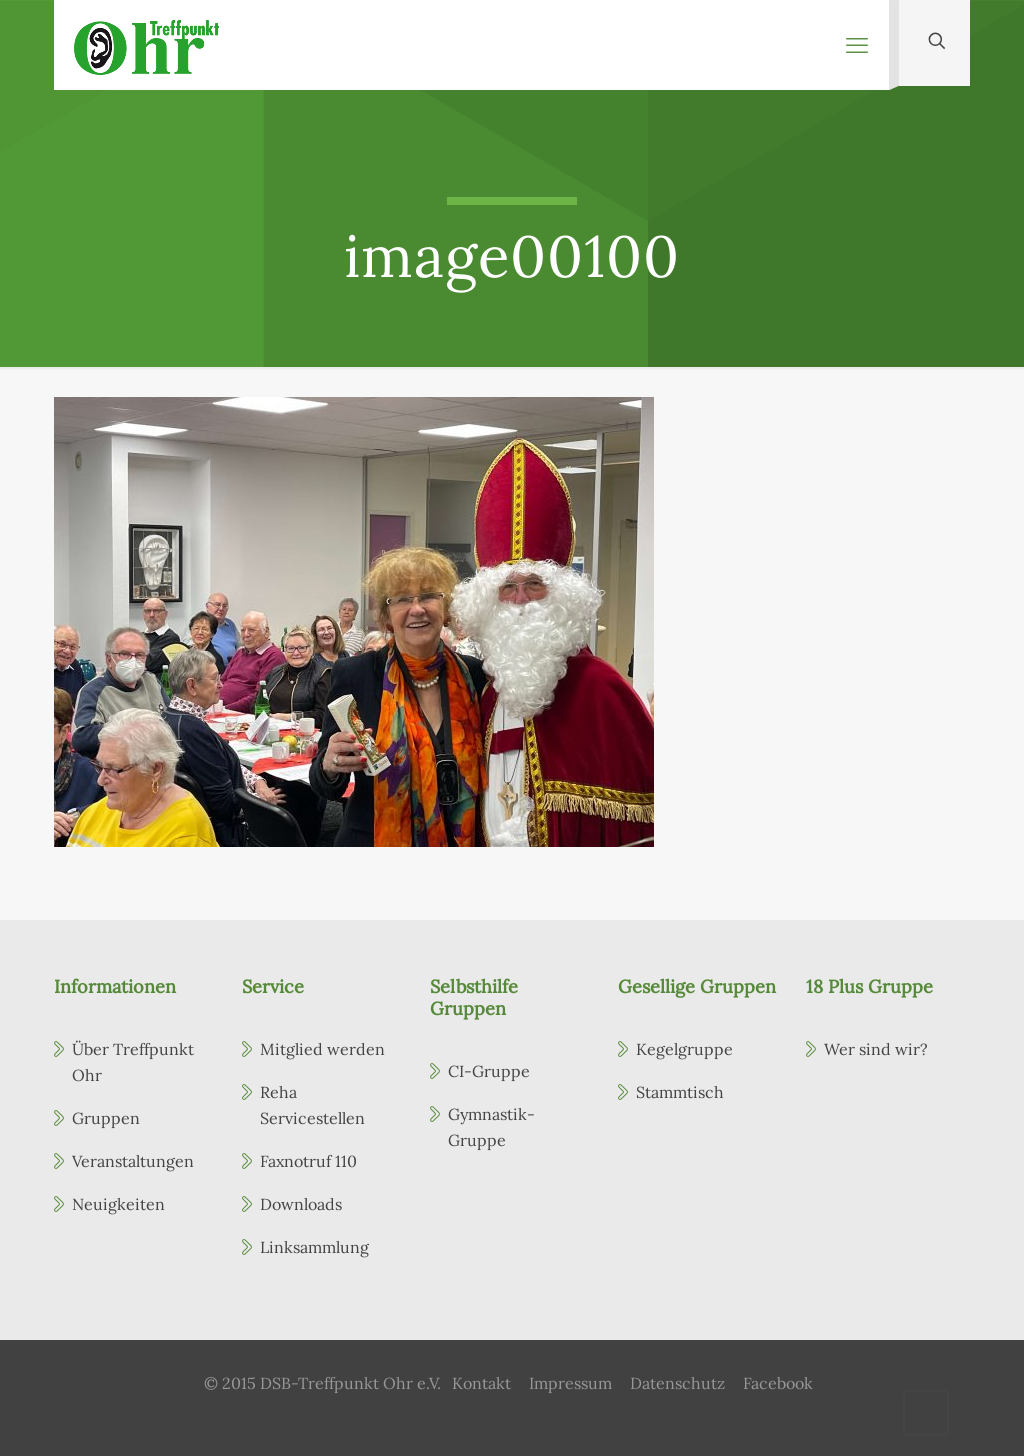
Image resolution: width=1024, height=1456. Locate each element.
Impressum (570, 1383)
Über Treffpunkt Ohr (133, 1062)
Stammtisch (680, 1092)
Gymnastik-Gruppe (491, 1127)
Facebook (778, 1383)
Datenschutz (677, 1383)
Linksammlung (314, 1247)
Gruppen (106, 1118)
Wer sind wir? (876, 1049)
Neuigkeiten (118, 1204)
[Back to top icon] (926, 1413)
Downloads (301, 1204)
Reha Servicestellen (312, 1105)
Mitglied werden (322, 1049)
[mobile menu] (857, 45)
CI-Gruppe (489, 1071)
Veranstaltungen (133, 1161)
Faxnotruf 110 (308, 1161)
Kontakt (481, 1383)
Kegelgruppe (684, 1049)
